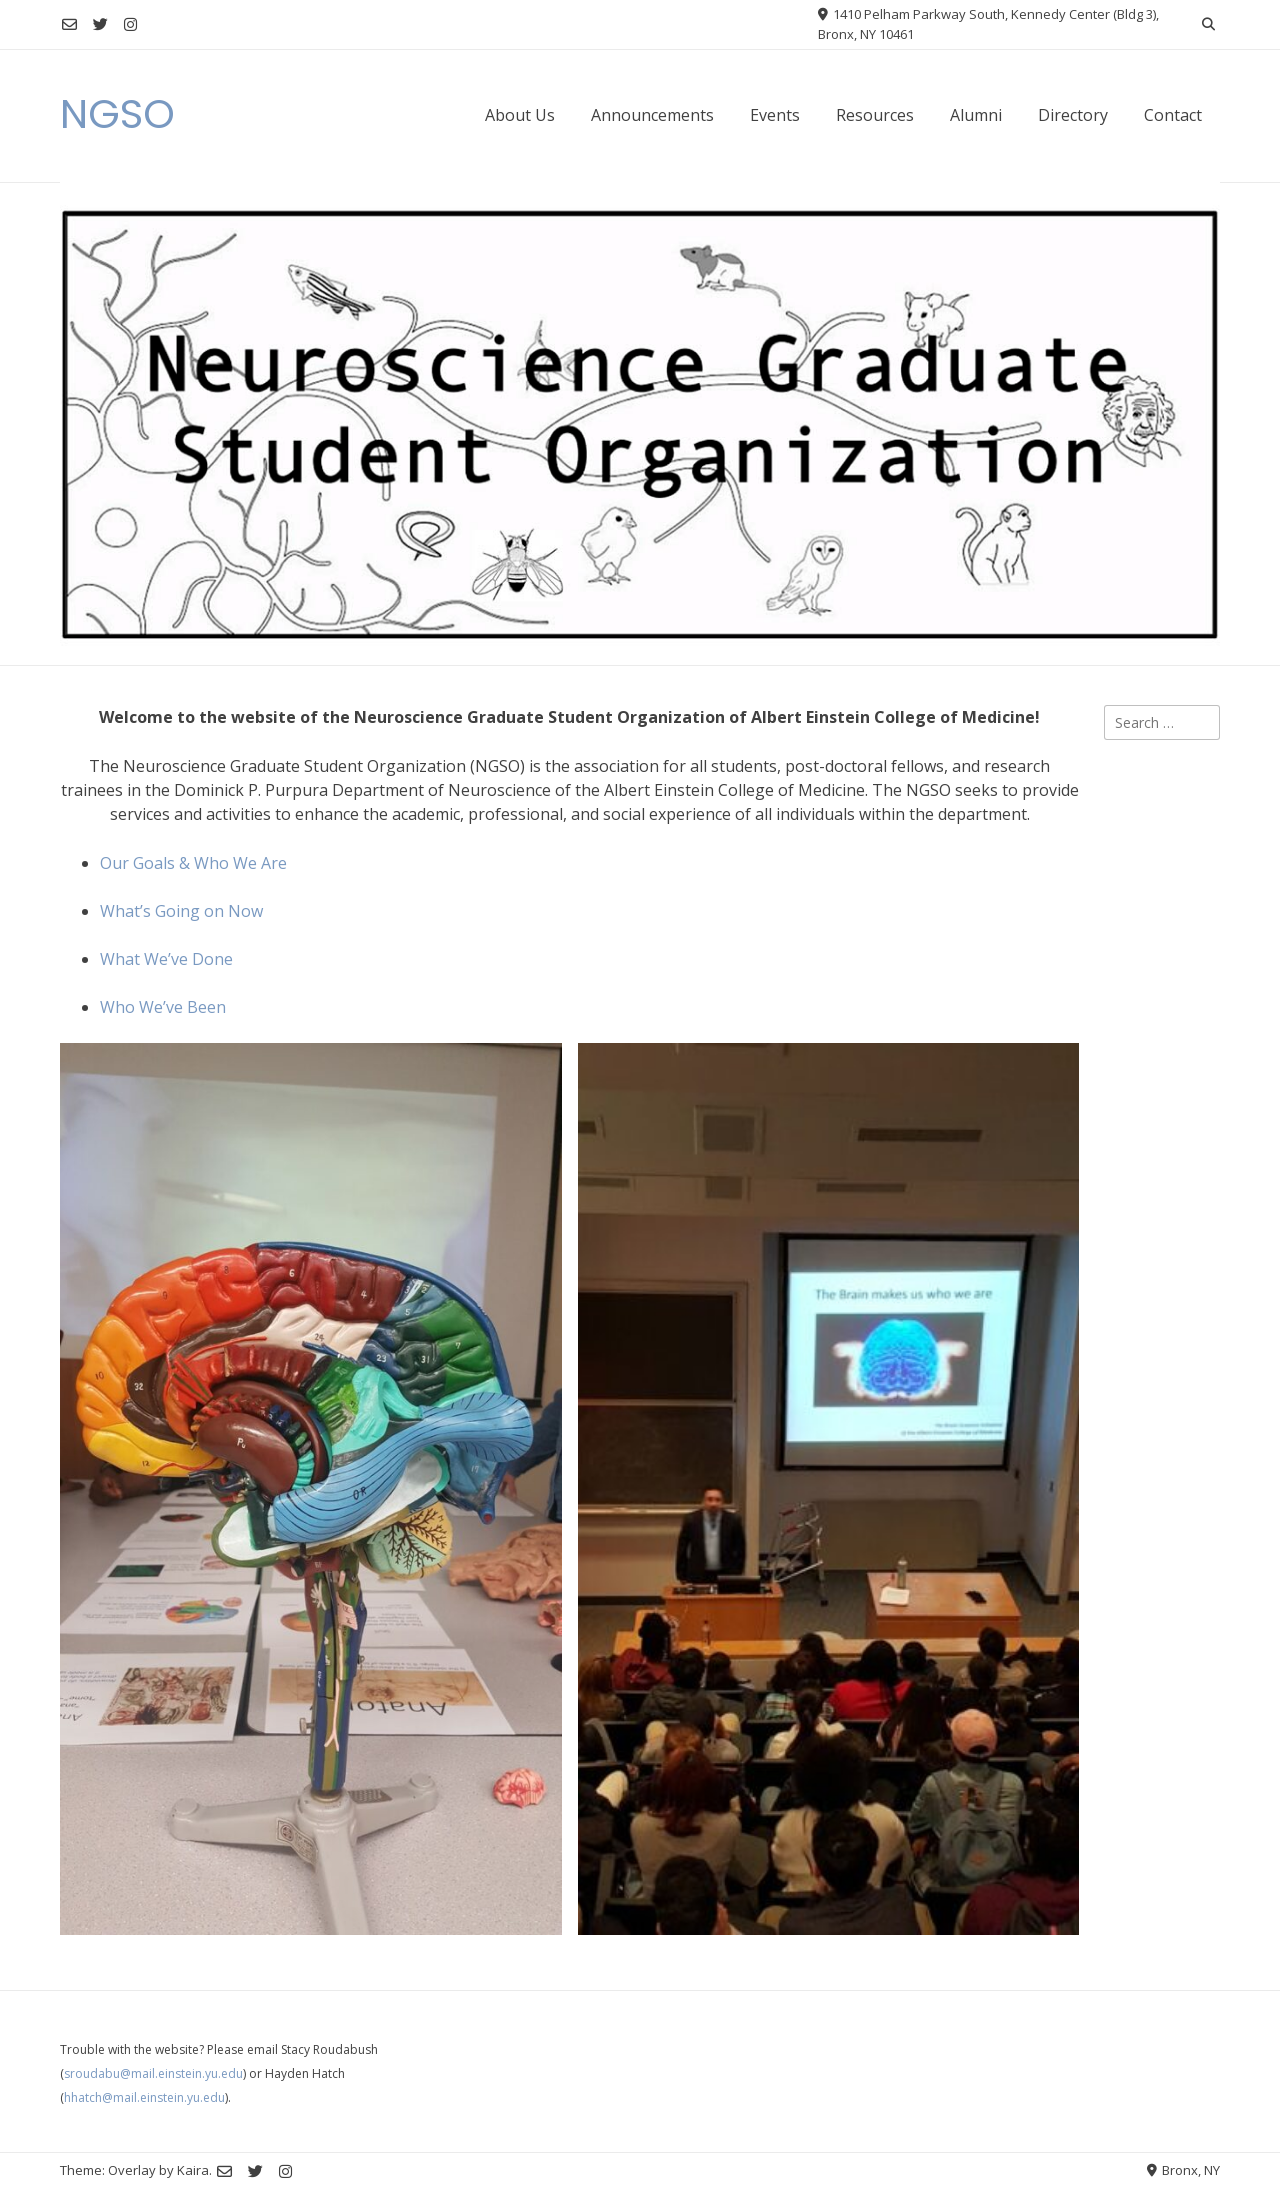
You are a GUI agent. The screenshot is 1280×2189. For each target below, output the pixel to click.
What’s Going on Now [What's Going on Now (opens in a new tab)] (181, 911)
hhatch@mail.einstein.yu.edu (144, 2097)
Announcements (652, 115)
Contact (1173, 115)
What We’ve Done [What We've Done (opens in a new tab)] (166, 959)
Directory (1073, 115)
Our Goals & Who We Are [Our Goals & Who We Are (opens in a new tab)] (193, 863)
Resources (875, 115)
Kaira (193, 2170)
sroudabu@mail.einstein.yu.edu (153, 2073)
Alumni (976, 115)
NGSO (117, 114)
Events (775, 115)
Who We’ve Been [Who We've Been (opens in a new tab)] (163, 1007)
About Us (520, 115)
